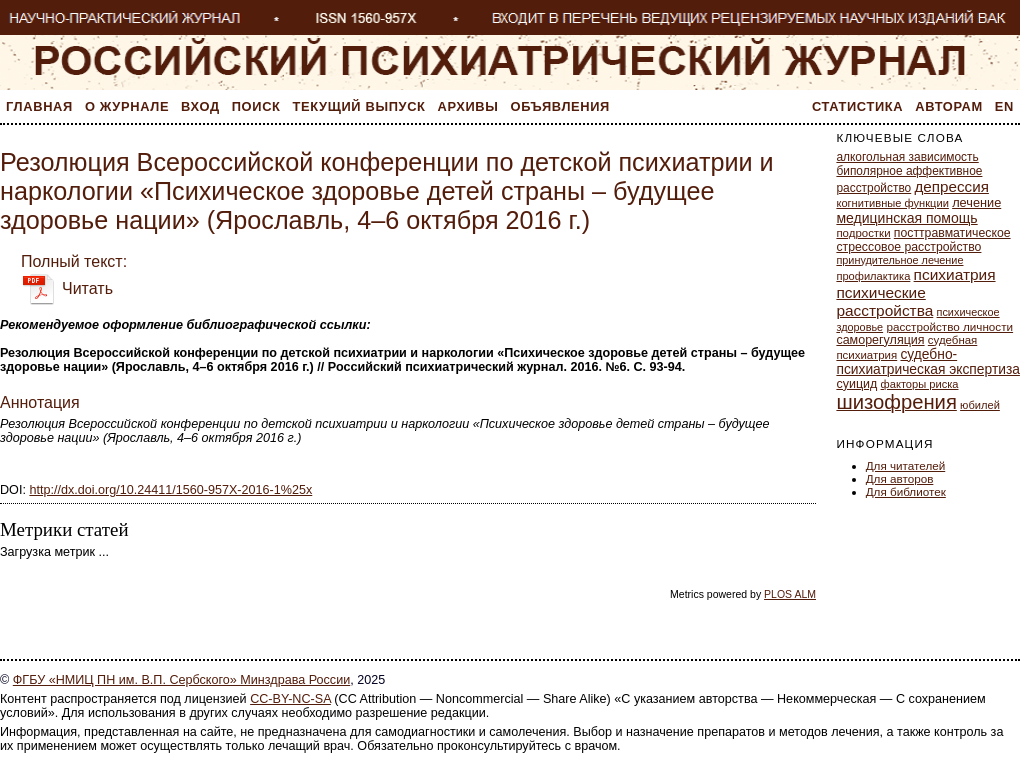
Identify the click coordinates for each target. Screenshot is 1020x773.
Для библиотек (906, 491)
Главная (39, 106)
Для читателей (906, 465)
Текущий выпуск (359, 106)
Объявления (560, 106)
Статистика (857, 106)
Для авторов (900, 478)
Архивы (468, 106)
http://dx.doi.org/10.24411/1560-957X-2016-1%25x (170, 490)
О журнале (127, 106)
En (1004, 106)
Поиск (256, 106)
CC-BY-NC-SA (290, 699)
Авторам (949, 106)
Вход (200, 106)
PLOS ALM (790, 594)
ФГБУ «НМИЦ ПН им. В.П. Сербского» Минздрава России (181, 680)
